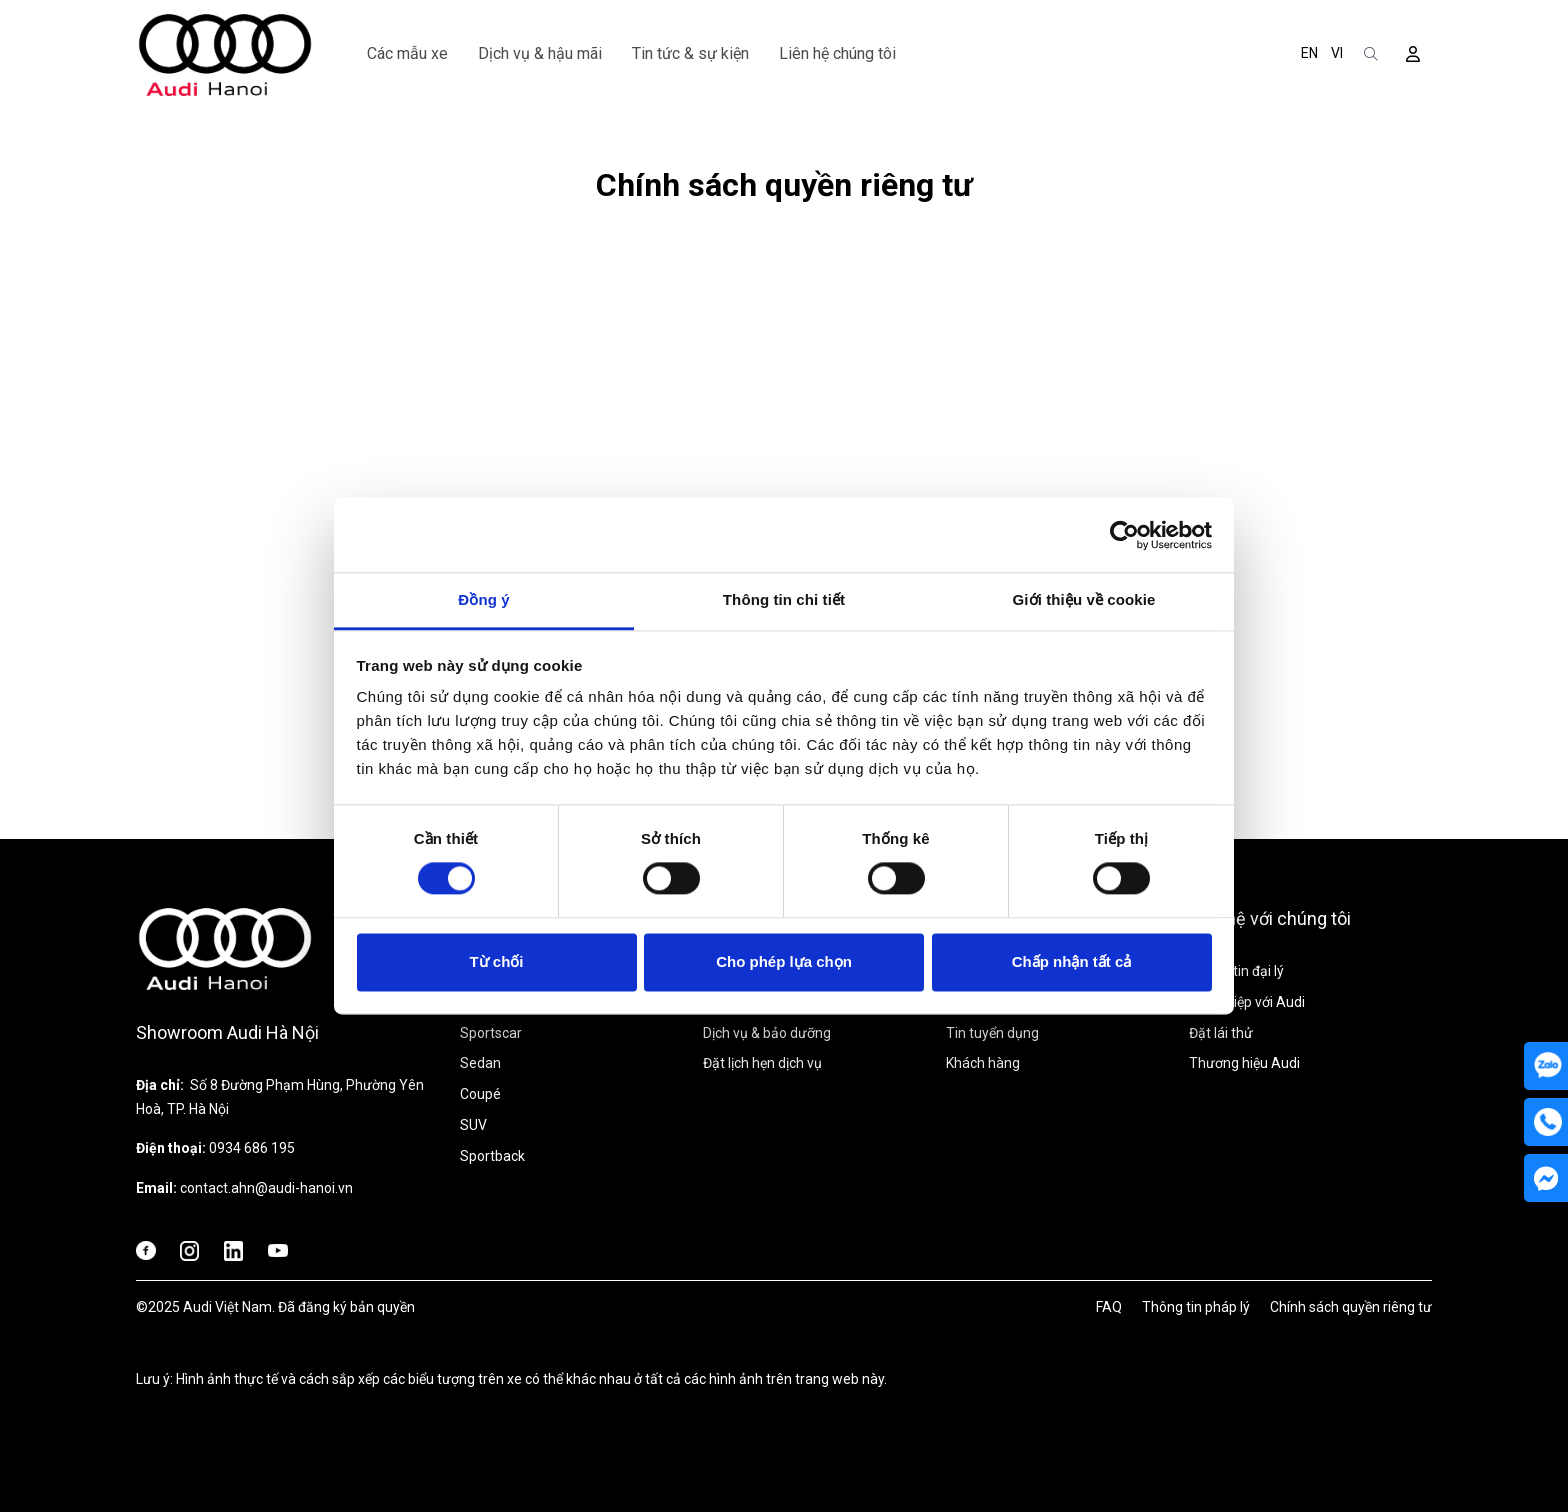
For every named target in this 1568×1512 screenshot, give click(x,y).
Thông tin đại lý (1236, 971)
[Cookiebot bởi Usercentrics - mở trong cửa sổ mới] (1124, 535)
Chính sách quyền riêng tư (1351, 1307)
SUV (473, 1125)
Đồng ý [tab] (483, 599)
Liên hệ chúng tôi (837, 53)
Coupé (480, 1094)
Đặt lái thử (1221, 1033)
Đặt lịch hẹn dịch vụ (762, 1063)
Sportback (492, 1156)
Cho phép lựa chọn (784, 961)
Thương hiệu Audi (1244, 1063)
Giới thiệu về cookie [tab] (1084, 599)
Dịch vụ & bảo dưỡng (767, 1033)
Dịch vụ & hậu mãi (540, 53)
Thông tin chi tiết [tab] (784, 599)
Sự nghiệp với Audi (1247, 1002)
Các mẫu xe (407, 53)
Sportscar (491, 1033)
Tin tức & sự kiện (690, 53)
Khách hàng (983, 1063)
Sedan (480, 1063)
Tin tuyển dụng (992, 1033)
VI (1337, 53)
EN (1309, 53)
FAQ (1109, 1307)
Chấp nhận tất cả (1071, 961)
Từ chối (496, 961)
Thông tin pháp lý (1196, 1307)
